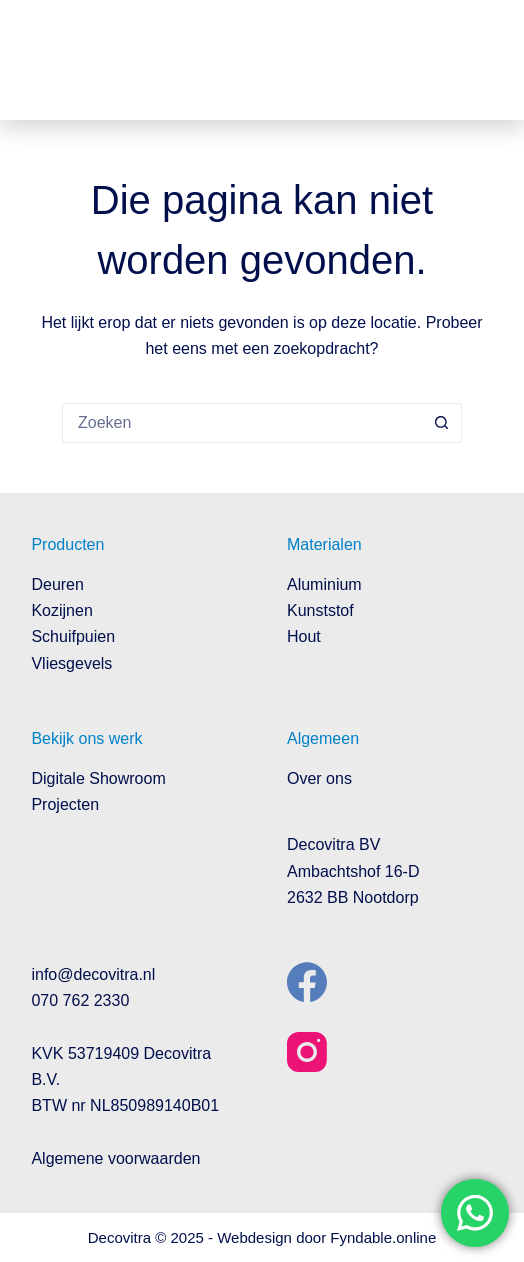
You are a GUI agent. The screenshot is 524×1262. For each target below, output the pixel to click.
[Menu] (478, 60)
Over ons (319, 778)
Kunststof (320, 610)
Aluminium (324, 584)
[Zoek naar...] (242, 423)
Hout (304, 636)
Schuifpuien (73, 636)
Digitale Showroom (98, 778)
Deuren (57, 584)
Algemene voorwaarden (115, 1158)
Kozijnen (61, 610)
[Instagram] (307, 1052)
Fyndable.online (383, 1237)
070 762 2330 (80, 1000)
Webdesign (254, 1237)
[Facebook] (307, 982)
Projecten (65, 804)
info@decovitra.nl (93, 974)
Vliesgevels (71, 663)
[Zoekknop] (442, 423)
